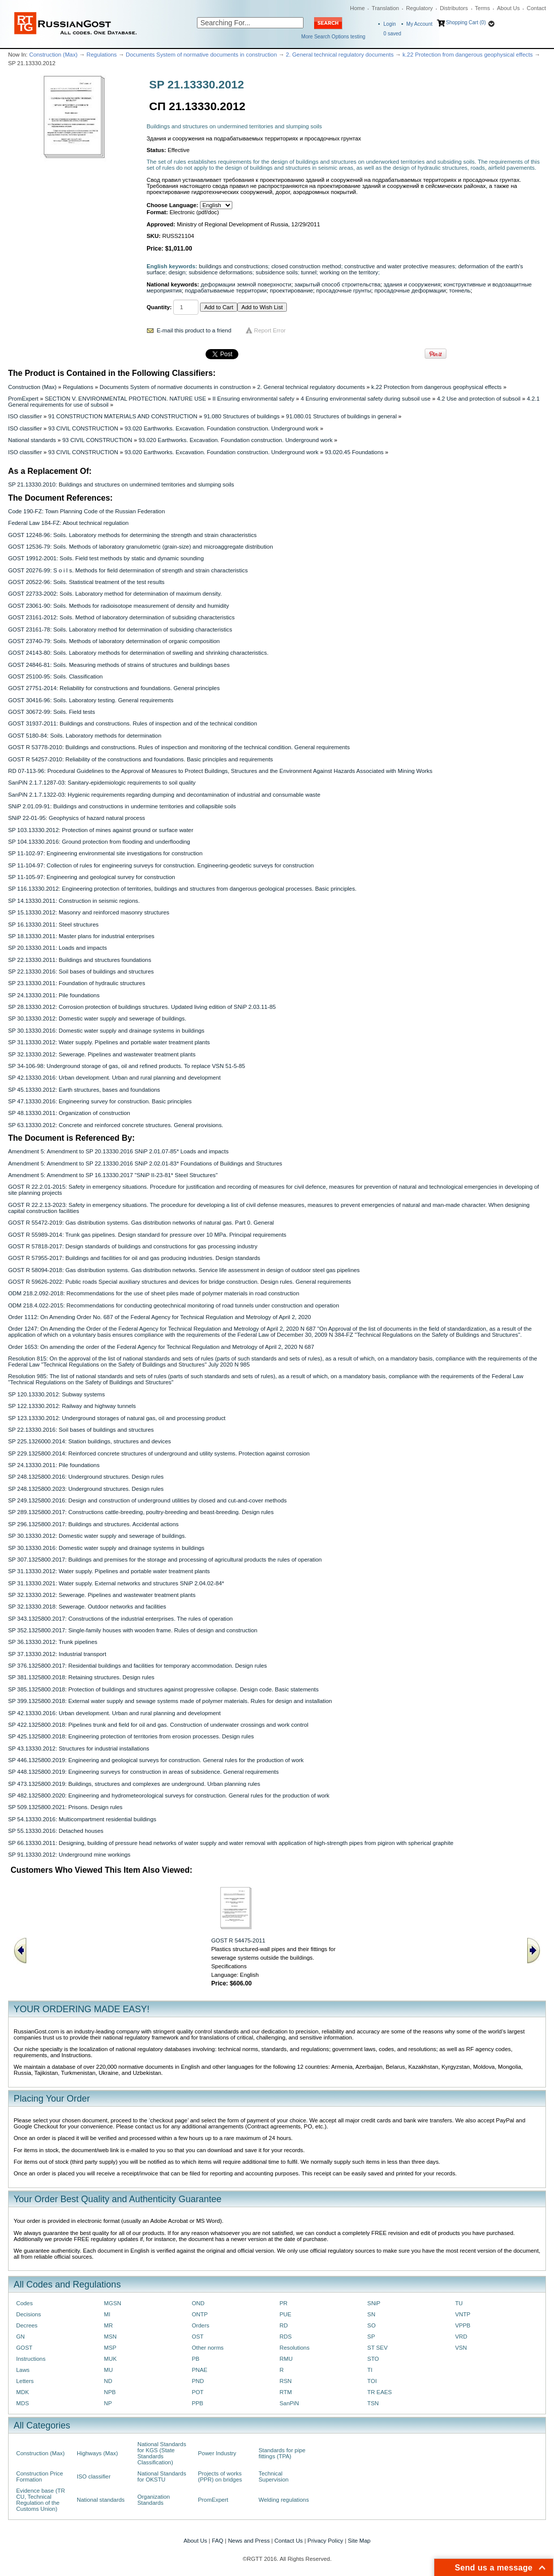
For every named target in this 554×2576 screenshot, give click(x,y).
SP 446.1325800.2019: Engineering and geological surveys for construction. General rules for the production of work (156, 1760)
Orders (201, 2325)
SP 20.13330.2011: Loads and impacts (57, 948)
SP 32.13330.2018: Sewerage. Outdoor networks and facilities (87, 1606)
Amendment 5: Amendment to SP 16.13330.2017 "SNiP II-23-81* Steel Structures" (113, 1175)
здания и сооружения (412, 284)
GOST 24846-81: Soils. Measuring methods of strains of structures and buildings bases (119, 665)
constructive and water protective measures (399, 266)
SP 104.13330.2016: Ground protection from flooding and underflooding (99, 842)
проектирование (291, 290)
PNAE (200, 2370)
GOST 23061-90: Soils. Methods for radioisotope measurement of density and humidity (118, 606)
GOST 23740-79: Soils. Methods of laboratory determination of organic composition (114, 641)
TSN (373, 2403)
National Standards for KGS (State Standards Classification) (161, 2453)
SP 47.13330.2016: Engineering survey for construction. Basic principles (100, 1101)
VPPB (462, 2325)
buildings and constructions (233, 266)
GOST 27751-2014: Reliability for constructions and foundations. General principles (114, 688)
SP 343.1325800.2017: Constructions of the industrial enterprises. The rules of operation (120, 1619)
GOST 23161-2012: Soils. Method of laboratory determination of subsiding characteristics (121, 617)
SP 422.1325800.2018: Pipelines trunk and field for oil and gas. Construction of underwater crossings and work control (158, 1725)
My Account (420, 24)
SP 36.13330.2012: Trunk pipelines (52, 1642)
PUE (285, 2314)
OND (198, 2303)
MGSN (112, 2303)
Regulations (101, 55)
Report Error (270, 330)
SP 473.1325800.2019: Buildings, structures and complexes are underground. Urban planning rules (134, 1784)
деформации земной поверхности (246, 284)
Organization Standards (153, 2500)
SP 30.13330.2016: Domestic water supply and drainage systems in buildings (106, 1031)
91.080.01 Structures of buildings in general (341, 416)
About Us (508, 8)
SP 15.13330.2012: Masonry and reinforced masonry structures (88, 912)
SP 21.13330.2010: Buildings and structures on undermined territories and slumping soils (121, 484)
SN (371, 2314)
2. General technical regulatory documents (339, 55)
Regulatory (419, 8)
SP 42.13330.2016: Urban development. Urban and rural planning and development (114, 1078)
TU (459, 2303)
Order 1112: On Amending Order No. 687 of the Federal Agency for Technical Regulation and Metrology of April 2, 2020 (159, 1317)
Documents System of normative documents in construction (201, 55)
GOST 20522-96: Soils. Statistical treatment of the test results (86, 582)
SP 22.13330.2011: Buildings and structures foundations (79, 960)
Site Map (359, 2541)
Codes (24, 2303)
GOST (24, 2348)
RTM (285, 2392)
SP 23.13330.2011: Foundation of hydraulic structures (76, 983)
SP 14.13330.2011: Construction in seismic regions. (74, 901)
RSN (285, 2381)
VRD (461, 2337)
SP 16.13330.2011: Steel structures (53, 924)
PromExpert (23, 399)
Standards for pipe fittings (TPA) (282, 2453)
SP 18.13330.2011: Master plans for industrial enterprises (81, 936)
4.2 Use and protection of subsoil (478, 399)
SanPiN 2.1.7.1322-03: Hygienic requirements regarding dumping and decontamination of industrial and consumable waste (164, 795)
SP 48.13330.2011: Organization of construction (69, 1113)
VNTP (462, 2314)
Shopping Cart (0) (466, 22)
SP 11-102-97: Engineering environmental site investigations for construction (105, 853)
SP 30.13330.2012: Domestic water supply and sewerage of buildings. (97, 1018)
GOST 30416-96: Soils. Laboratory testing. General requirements (91, 700)
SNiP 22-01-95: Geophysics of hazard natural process (76, 818)
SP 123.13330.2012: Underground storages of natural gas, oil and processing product (116, 1418)
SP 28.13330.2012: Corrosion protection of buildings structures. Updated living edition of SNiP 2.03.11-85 (142, 1007)
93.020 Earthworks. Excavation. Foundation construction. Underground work (222, 428)
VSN (461, 2348)
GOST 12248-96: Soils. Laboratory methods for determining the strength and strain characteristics (132, 535)
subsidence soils (276, 272)
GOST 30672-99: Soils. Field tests (51, 712)
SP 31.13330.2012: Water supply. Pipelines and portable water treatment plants (109, 1042)
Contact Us (288, 2541)
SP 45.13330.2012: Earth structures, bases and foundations (84, 1090)
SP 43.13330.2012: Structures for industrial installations (78, 1748)
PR (283, 2303)
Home (357, 8)
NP (108, 2403)
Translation (385, 8)
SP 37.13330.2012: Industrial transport (57, 1654)
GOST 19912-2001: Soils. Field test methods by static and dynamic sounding (106, 558)
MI (107, 2314)
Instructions (30, 2359)
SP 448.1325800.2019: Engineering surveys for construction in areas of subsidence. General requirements (143, 1772)
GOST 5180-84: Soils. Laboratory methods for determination (85, 736)
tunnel (309, 272)
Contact (536, 8)
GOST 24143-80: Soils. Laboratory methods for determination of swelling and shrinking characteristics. (138, 653)
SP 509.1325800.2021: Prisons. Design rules (65, 1807)
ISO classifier (25, 416)
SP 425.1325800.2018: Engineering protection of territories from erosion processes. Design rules (131, 1736)
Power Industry (217, 2453)
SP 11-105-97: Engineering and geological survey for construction (91, 877)
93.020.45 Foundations (354, 452)
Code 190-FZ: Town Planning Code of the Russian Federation (86, 511)
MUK (110, 2359)
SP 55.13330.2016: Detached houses (56, 1831)
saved (392, 33)
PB (195, 2359)
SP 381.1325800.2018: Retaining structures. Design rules (81, 1677)
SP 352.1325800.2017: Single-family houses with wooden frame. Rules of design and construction (133, 1630)
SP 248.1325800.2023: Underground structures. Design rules (86, 1489)
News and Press (249, 2541)
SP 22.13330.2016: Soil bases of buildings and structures (81, 971)
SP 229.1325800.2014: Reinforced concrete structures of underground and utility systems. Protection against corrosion (159, 1453)
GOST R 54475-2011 (238, 1940)
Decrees (26, 2325)
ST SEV (377, 2348)
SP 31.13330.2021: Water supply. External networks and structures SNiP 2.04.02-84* (116, 1583)
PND (198, 2381)
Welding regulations (284, 2500)
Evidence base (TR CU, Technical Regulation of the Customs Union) (40, 2500)
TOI (372, 2381)
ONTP (200, 2314)
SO (371, 2325)
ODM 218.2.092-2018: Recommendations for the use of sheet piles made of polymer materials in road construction (153, 1293)
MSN (110, 2337)
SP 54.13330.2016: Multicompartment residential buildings (82, 1819)
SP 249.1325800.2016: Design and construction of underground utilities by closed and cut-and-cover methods (147, 1500)
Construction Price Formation (39, 2476)
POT (198, 2392)
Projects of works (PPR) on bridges (220, 2476)
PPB (198, 2403)
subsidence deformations (221, 272)
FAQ (217, 2541)
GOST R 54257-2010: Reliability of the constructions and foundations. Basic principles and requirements (140, 759)
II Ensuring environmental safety (253, 399)
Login (389, 24)
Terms (482, 8)
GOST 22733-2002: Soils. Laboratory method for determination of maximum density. (115, 594)
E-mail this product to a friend (194, 330)
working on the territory (349, 272)
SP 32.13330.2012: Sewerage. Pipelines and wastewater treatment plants (101, 1054)
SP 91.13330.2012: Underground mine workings (69, 1855)
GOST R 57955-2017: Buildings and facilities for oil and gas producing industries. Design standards (134, 1258)
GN (20, 2337)
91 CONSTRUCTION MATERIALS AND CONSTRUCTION (122, 416)
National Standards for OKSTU (161, 2476)
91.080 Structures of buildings (241, 416)
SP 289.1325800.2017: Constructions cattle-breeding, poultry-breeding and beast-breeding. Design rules (141, 1512)
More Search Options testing (333, 36)
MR (108, 2325)
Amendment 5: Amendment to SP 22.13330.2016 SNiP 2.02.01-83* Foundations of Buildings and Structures (145, 1163)
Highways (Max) (97, 2453)
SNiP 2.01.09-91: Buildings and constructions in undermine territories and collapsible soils (122, 806)
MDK (22, 2392)
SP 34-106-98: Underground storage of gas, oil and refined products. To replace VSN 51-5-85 (126, 1066)
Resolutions (294, 2348)
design (177, 272)
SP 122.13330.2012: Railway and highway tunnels (72, 1406)
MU (108, 2370)
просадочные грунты (343, 290)
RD (283, 2325)
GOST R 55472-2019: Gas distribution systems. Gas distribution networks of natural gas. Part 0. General (141, 1223)
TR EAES (379, 2392)
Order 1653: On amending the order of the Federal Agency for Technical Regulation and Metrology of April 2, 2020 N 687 (161, 1347)
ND (108, 2381)
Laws (23, 2370)
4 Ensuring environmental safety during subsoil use (366, 399)
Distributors (454, 8)
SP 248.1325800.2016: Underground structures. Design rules (86, 1477)
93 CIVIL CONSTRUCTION (83, 428)
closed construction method (306, 266)
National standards (32, 440)
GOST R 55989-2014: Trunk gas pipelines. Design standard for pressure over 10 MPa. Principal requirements (147, 1235)
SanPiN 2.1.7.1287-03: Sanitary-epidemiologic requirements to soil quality (101, 783)
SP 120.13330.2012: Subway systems (56, 1394)
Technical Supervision (273, 2476)
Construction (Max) (53, 55)
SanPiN (289, 2403)
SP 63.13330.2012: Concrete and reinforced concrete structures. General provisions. (115, 1125)
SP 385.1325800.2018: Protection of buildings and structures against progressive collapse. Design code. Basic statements (163, 1689)
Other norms (208, 2348)
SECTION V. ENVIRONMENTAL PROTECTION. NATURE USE (125, 399)
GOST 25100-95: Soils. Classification (55, 676)
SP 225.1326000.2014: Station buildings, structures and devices (89, 1441)
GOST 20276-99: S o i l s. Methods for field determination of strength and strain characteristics (128, 570)
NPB (110, 2392)
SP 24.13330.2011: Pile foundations (53, 995)
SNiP (373, 2303)
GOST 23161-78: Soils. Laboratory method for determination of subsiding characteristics (120, 629)
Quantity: (159, 307)
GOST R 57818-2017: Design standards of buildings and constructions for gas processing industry (133, 1246)
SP (371, 2337)
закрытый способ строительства (337, 284)
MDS (22, 2403)
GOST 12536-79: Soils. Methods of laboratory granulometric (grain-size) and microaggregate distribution (140, 547)
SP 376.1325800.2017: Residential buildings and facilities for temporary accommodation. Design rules (137, 1666)
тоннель (459, 290)
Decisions (28, 2314)
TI (369, 2370)
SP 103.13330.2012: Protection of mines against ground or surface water (100, 830)
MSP (110, 2348)
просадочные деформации (410, 290)
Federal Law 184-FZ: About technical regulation (68, 523)
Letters (25, 2381)
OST (198, 2337)
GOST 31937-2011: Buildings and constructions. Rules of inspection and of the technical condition (132, 723)
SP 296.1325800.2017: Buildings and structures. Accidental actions (93, 1524)
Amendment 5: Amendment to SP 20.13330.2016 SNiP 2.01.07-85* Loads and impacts (118, 1151)
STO (373, 2359)
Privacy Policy (325, 2541)
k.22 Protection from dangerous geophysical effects (467, 55)
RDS (285, 2337)
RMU (285, 2359)
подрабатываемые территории (226, 290)
